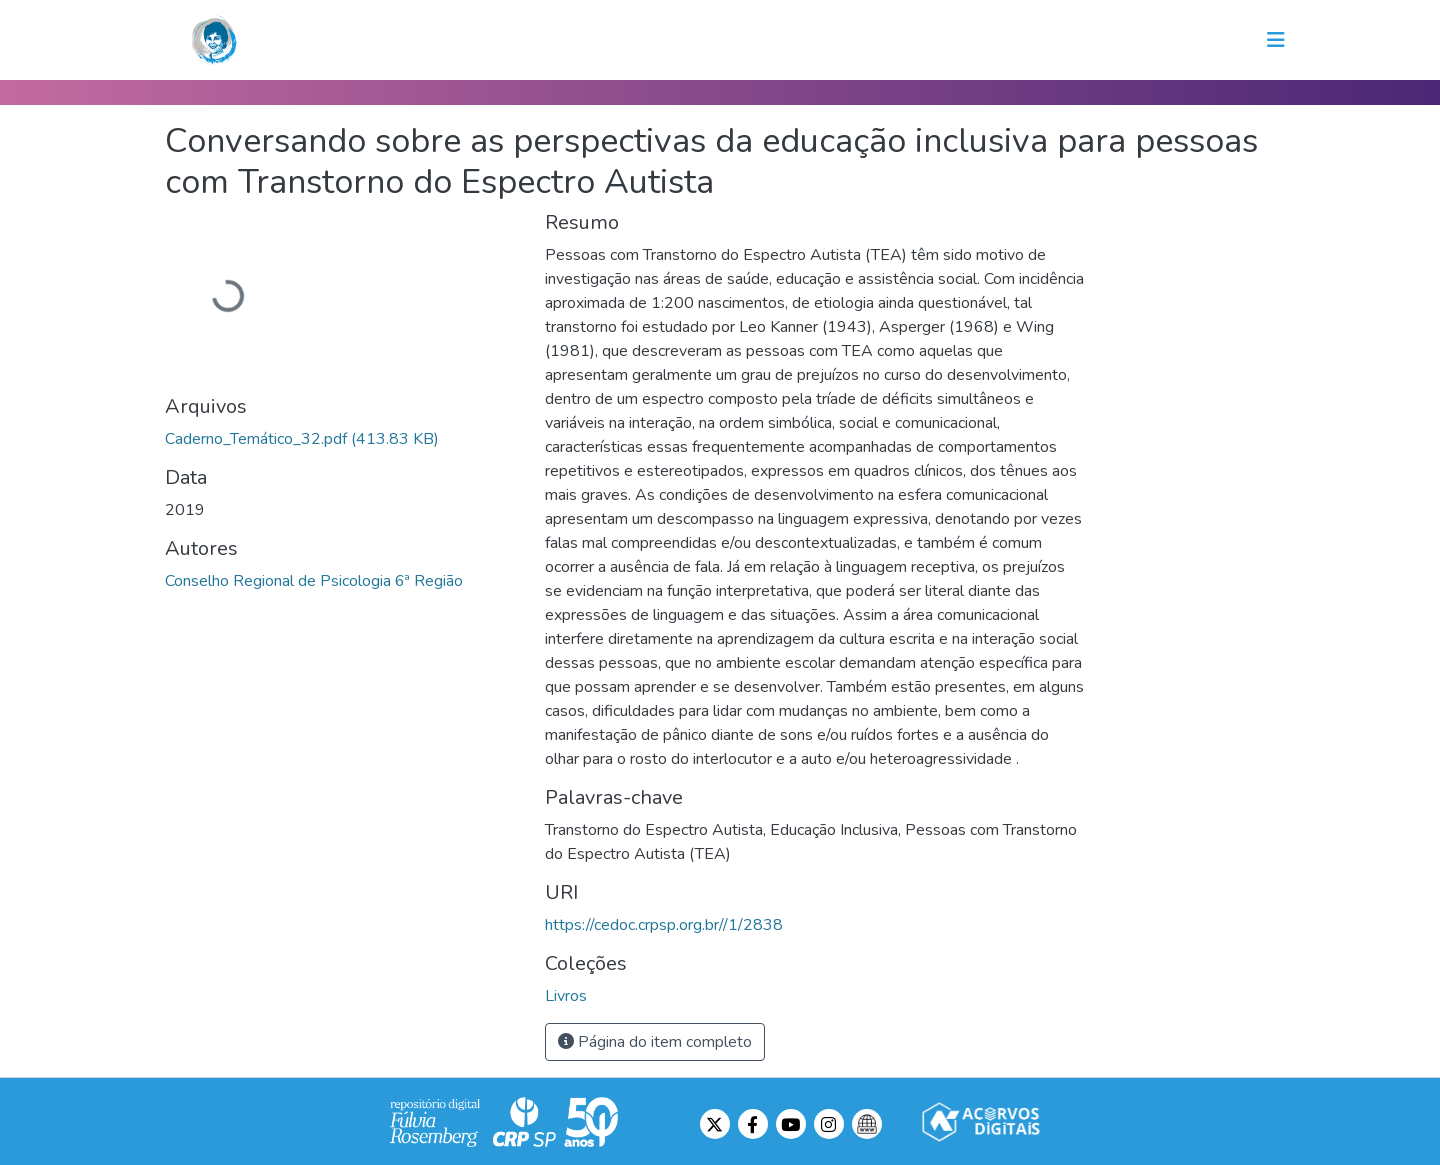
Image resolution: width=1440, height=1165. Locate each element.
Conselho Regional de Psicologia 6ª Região (314, 581)
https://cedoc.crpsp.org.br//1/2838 (664, 925)
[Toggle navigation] (1276, 40)
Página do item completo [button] (655, 1042)
